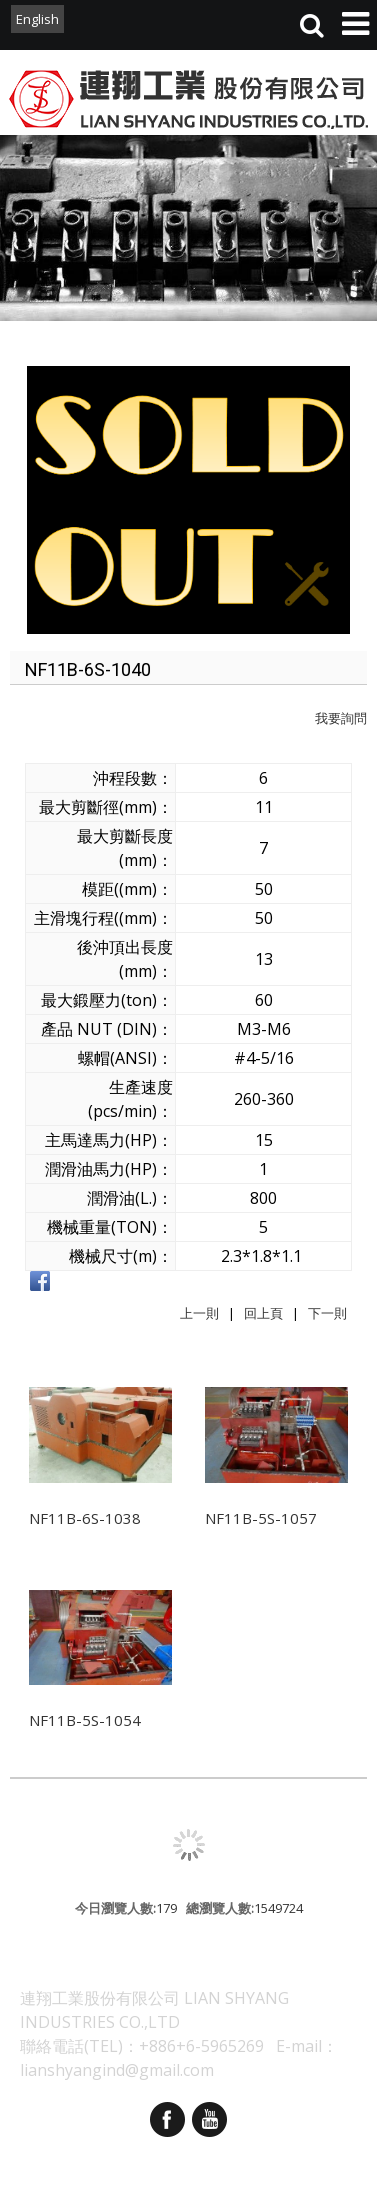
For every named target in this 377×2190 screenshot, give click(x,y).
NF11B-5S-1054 (85, 1720)
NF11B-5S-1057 (261, 1518)
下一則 (327, 1313)
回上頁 (263, 1313)
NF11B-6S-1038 (85, 1518)
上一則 (199, 1313)
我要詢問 (341, 718)
